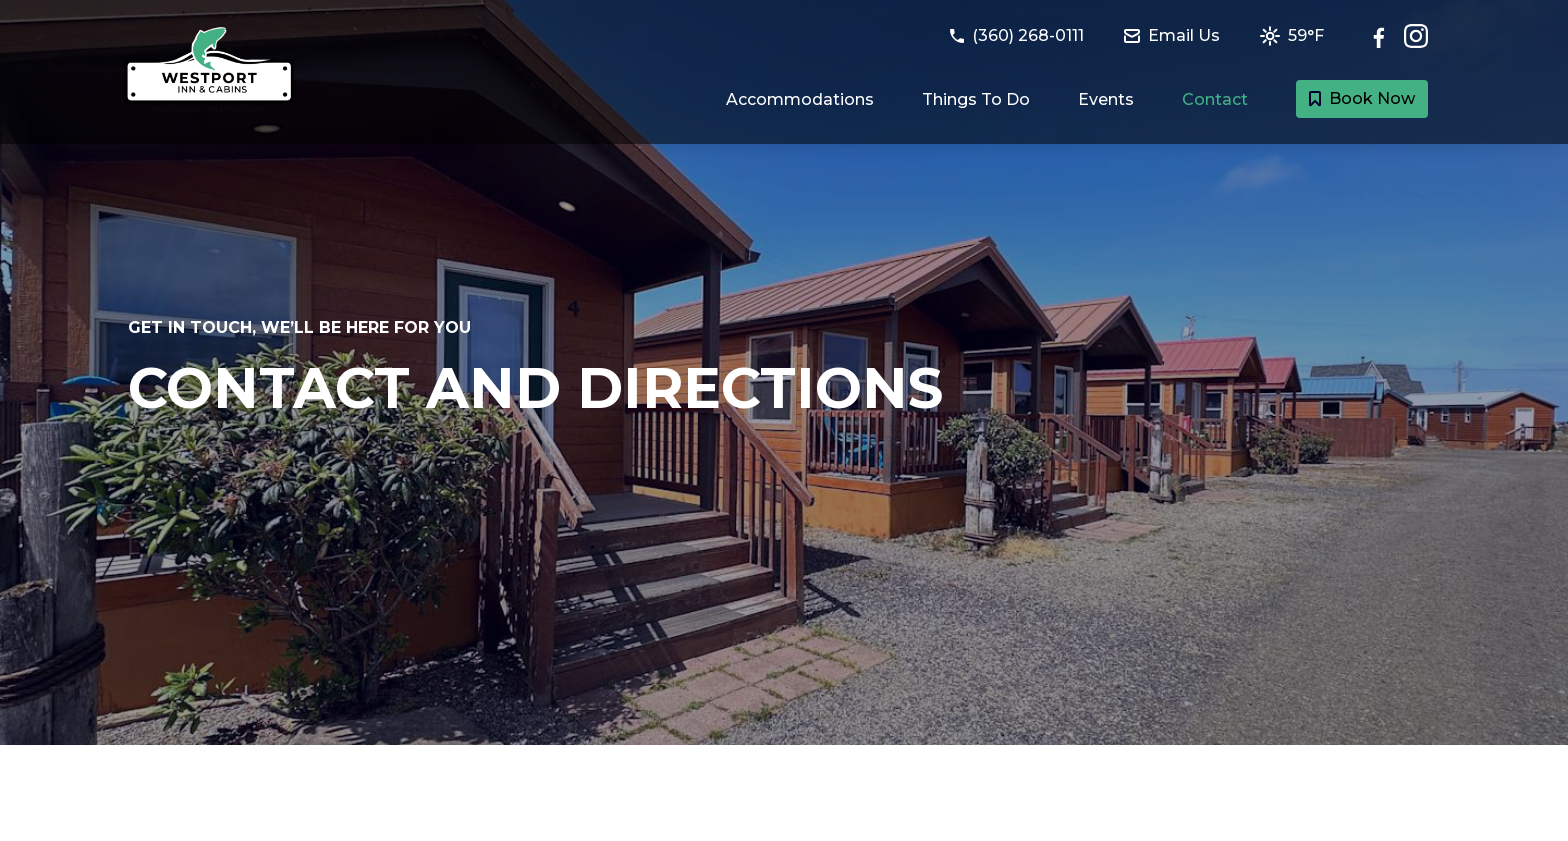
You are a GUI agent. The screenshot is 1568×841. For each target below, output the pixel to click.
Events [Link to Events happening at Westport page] (1106, 99)
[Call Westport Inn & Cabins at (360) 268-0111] (1029, 36)
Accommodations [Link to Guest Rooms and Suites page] (800, 99)
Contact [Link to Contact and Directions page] (1215, 99)
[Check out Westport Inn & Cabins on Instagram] (1416, 36)
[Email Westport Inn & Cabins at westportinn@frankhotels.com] (1184, 36)
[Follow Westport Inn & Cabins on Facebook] (1384, 36)
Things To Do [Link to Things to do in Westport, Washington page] (976, 99)
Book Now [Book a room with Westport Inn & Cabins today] (1362, 98)
